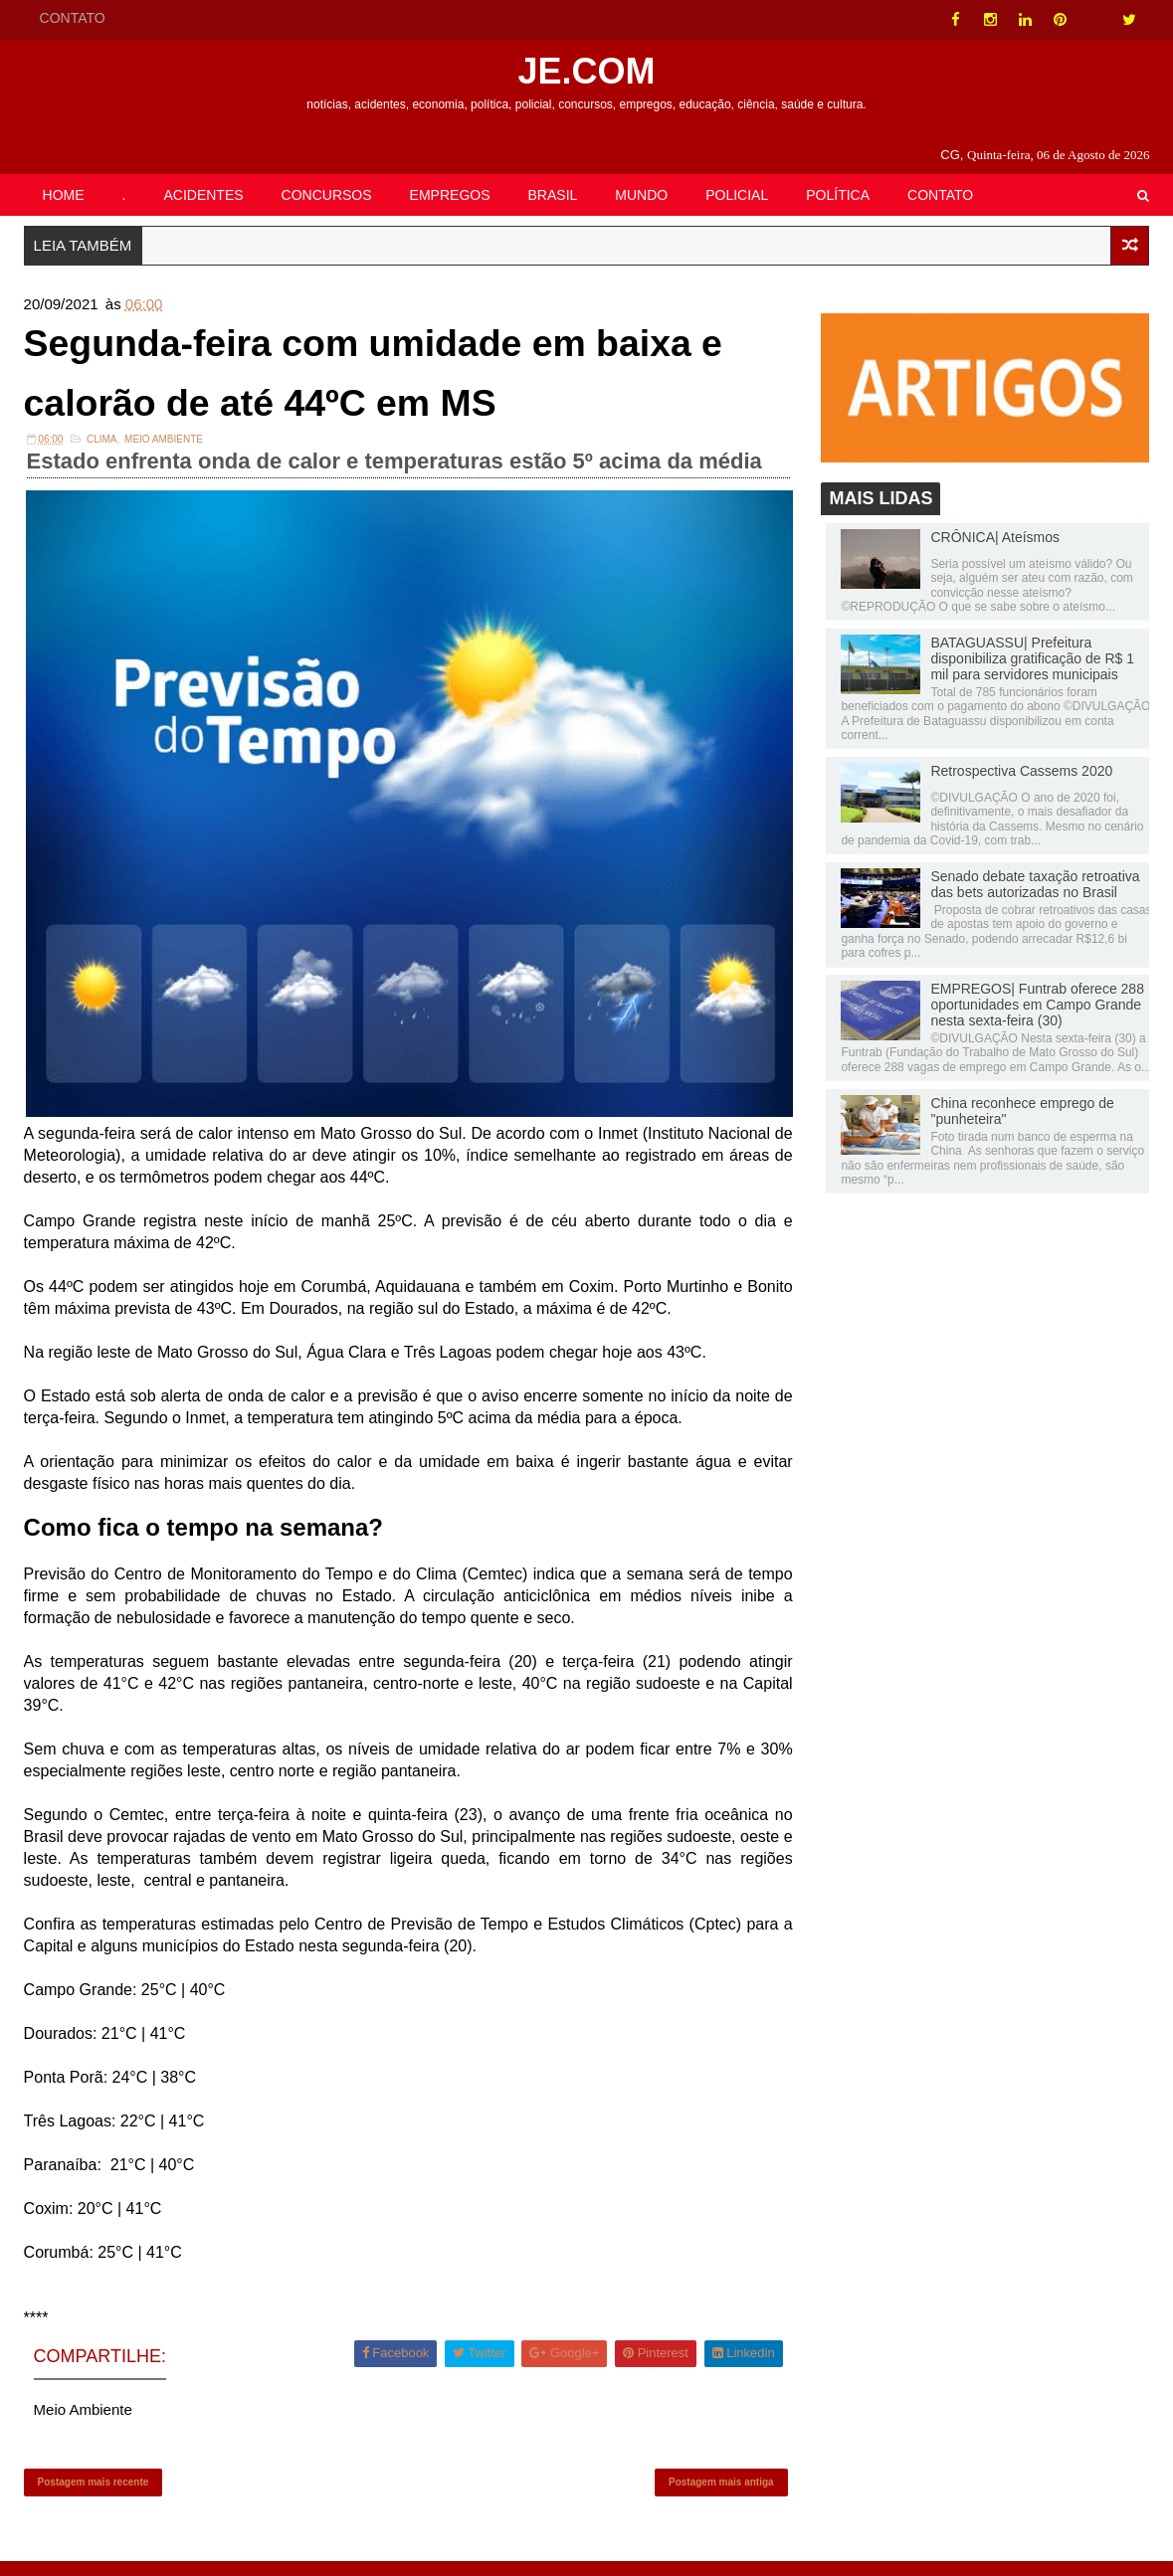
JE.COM (586, 71)
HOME (64, 195)
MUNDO (641, 195)
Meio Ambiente (163, 448)
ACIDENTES (203, 195)
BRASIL (553, 195)
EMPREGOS (450, 195)
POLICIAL (736, 195)
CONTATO (72, 18)
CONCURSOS (327, 195)
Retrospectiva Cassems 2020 (1021, 773)
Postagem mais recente (93, 2491)
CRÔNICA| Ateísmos (995, 539)
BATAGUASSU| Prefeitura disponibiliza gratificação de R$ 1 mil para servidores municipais (1032, 660)
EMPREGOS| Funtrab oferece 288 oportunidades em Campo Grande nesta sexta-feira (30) (1037, 1006)
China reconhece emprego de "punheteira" (1021, 1113)
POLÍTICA (838, 195)
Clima (102, 448)
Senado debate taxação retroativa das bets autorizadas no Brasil (1034, 886)
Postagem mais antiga (718, 2491)
